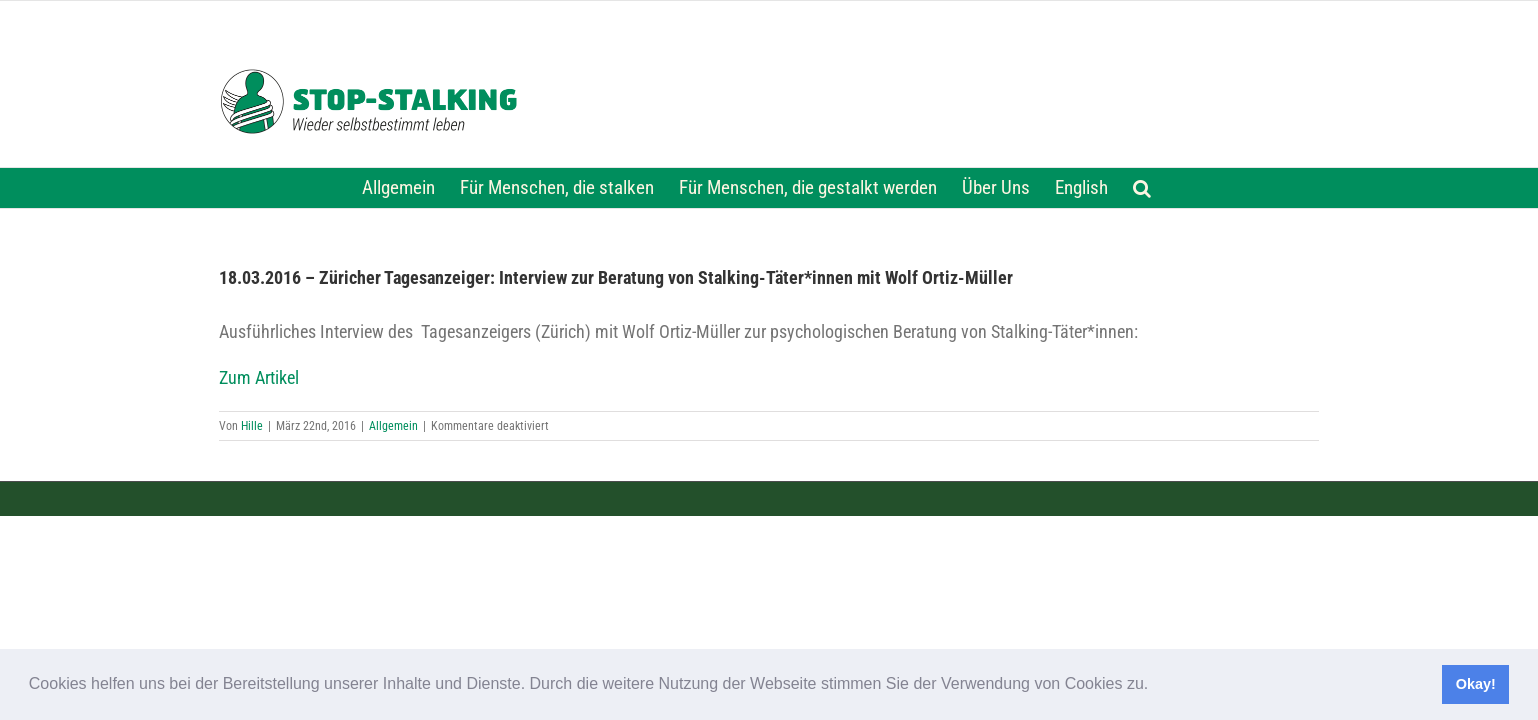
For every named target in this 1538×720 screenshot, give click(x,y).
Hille (252, 426)
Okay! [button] (1476, 684)
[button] (1156, 686)
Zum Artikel (259, 378)
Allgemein (393, 426)
